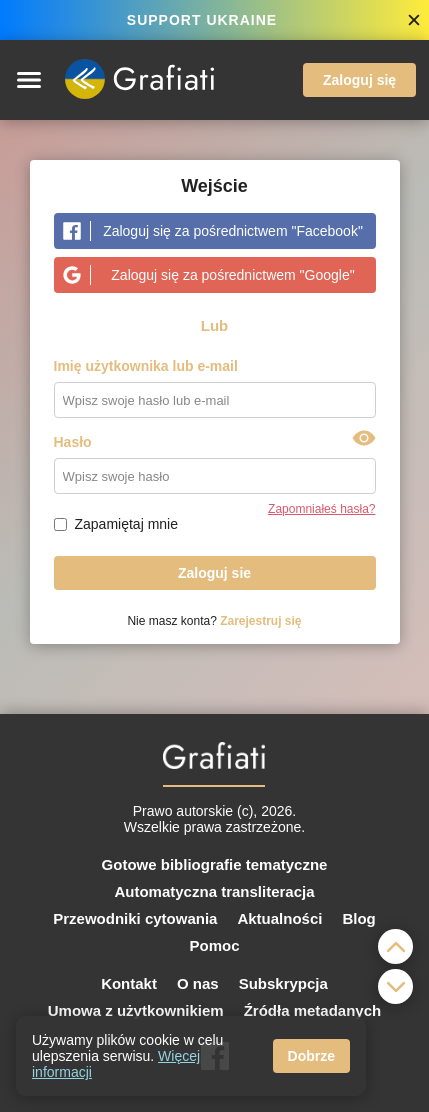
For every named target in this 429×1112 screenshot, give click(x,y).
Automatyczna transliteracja (214, 891)
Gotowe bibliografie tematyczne (215, 864)
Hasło (73, 442)
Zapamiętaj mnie (127, 524)
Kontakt (129, 983)
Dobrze (311, 1056)
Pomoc (214, 945)
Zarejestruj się (260, 621)
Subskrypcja (283, 983)
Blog (358, 918)
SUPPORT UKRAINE (202, 20)
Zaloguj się (359, 80)
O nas (198, 983)
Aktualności (279, 918)
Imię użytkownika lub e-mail (146, 366)
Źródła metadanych (313, 1010)
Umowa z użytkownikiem (136, 1010)
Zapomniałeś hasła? (321, 509)
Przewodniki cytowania (135, 918)
